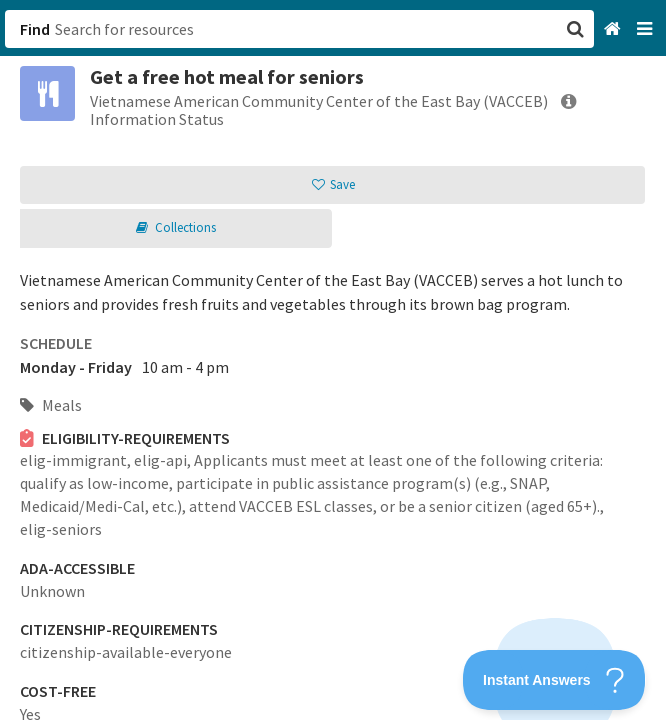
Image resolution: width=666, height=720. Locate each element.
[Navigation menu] (646, 29)
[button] (333, 360)
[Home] (614, 29)
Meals (51, 405)
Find (35, 29)
